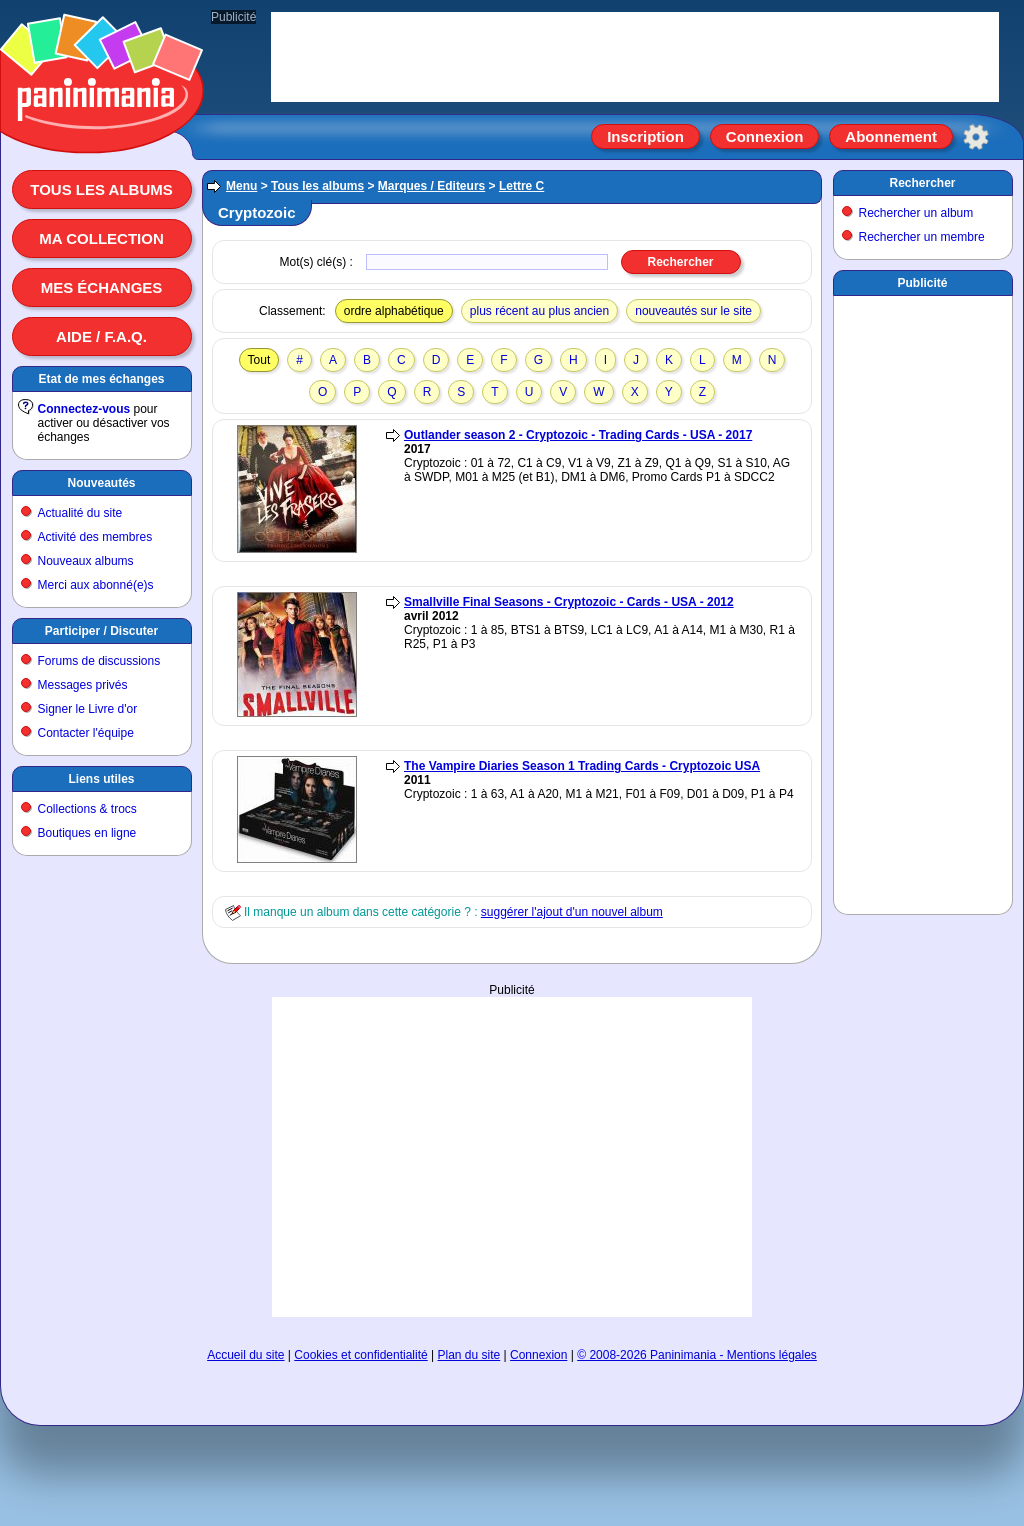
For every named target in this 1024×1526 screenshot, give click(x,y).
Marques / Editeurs (431, 186)
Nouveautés (101, 483)
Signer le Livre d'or (88, 709)
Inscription (645, 136)
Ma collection (101, 238)
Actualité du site (80, 513)
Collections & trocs (87, 809)
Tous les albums (101, 189)
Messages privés (83, 685)
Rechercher (922, 183)
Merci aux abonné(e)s (96, 585)
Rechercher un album (916, 213)
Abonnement (891, 136)
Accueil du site (245, 1355)
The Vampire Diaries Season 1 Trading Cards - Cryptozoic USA (582, 766)
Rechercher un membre (922, 237)
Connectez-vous (84, 409)
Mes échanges (102, 287)
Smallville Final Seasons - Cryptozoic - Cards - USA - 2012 (569, 602)
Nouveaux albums (86, 561)
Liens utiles (101, 779)
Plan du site (469, 1355)
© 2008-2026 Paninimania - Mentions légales (697, 1355)
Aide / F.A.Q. (101, 336)
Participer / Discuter (101, 631)
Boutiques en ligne (87, 833)
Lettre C (521, 186)
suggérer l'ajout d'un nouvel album (572, 912)
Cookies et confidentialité (360, 1355)
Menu (241, 186)
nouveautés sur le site (693, 311)
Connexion (765, 136)
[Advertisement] (512, 1059)
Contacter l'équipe (86, 733)
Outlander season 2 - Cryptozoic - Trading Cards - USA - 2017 (578, 435)
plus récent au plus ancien (539, 311)
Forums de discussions (99, 661)
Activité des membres (95, 537)
